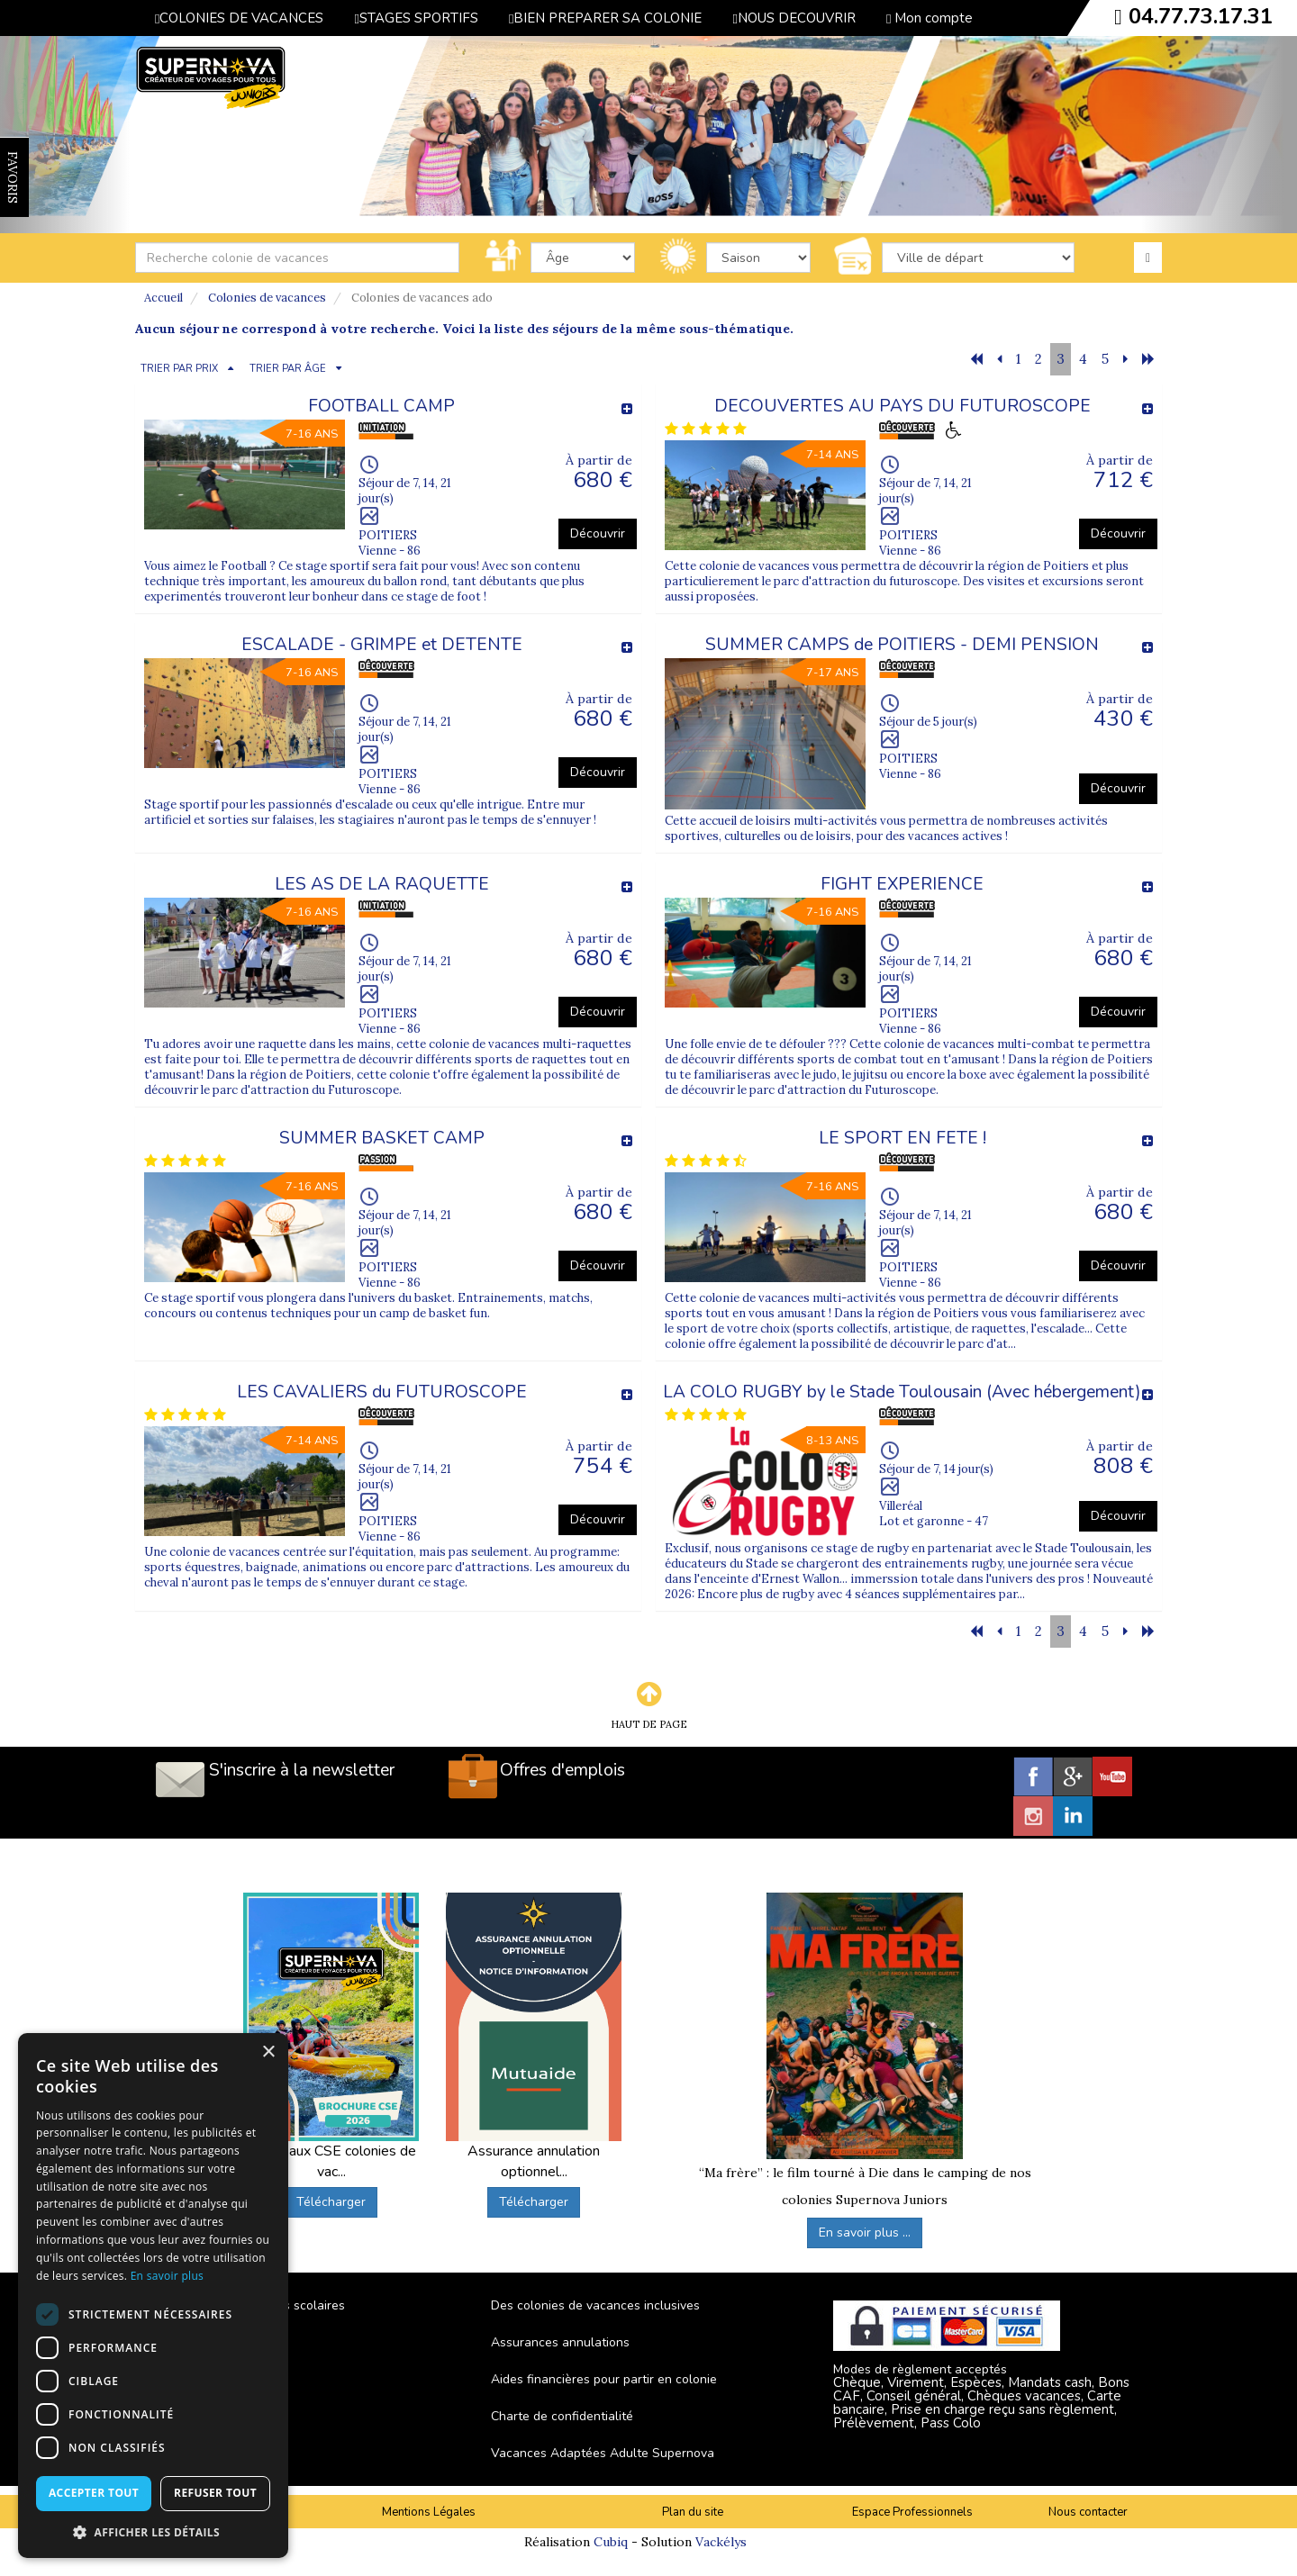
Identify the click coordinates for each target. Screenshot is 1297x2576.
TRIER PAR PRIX (179, 368)
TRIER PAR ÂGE (287, 368)
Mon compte (929, 18)
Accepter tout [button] (94, 2492)
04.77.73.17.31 (1201, 16)
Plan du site (692, 2512)
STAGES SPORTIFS (415, 18)
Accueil (163, 297)
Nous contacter (1088, 2512)
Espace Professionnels (912, 2512)
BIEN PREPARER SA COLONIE (605, 18)
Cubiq (611, 2542)
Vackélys (721, 2542)
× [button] (268, 2052)
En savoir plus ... (865, 2232)
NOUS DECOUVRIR (793, 18)
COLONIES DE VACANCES (239, 18)
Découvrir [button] (597, 533)
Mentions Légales (429, 2512)
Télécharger (331, 2201)
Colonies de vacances (267, 297)
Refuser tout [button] (215, 2492)
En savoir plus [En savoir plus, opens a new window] (167, 2275)
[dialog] (153, 2295)
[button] (153, 2531)
